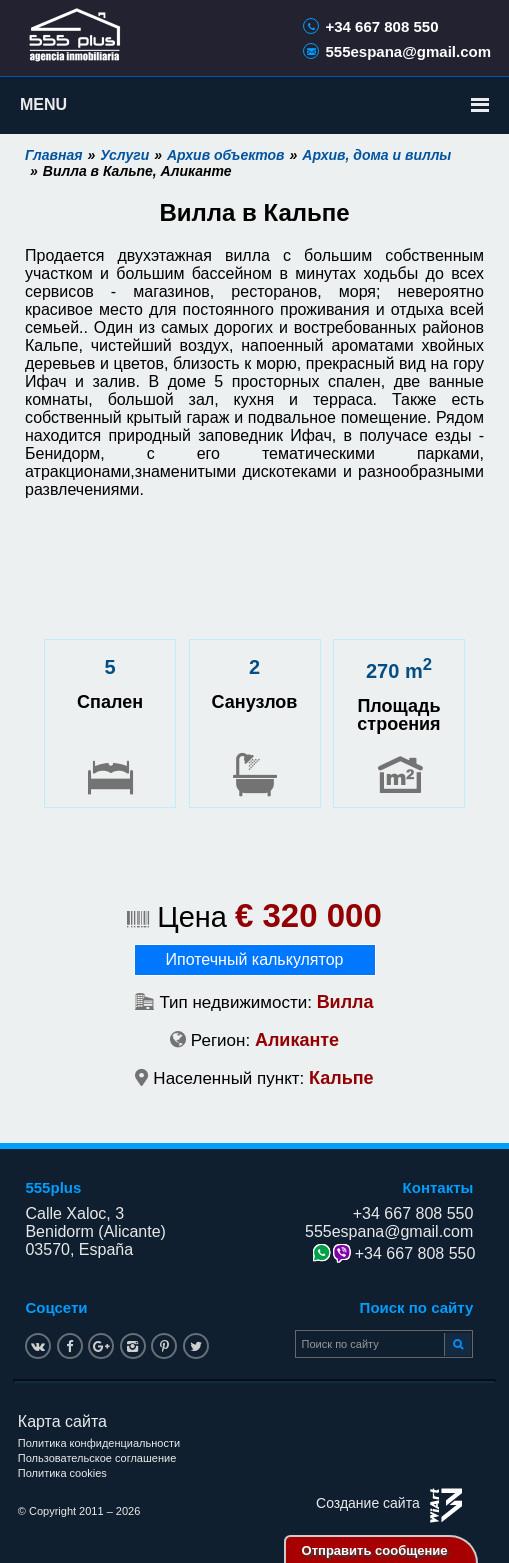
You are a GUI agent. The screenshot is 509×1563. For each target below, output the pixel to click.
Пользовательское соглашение (97, 1458)
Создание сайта (368, 1503)
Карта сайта (62, 1421)
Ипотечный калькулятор (255, 959)
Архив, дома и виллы (376, 155)
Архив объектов (226, 155)
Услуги (124, 155)
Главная (54, 155)
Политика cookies (62, 1473)
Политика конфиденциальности (99, 1443)
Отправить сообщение (375, 1550)
